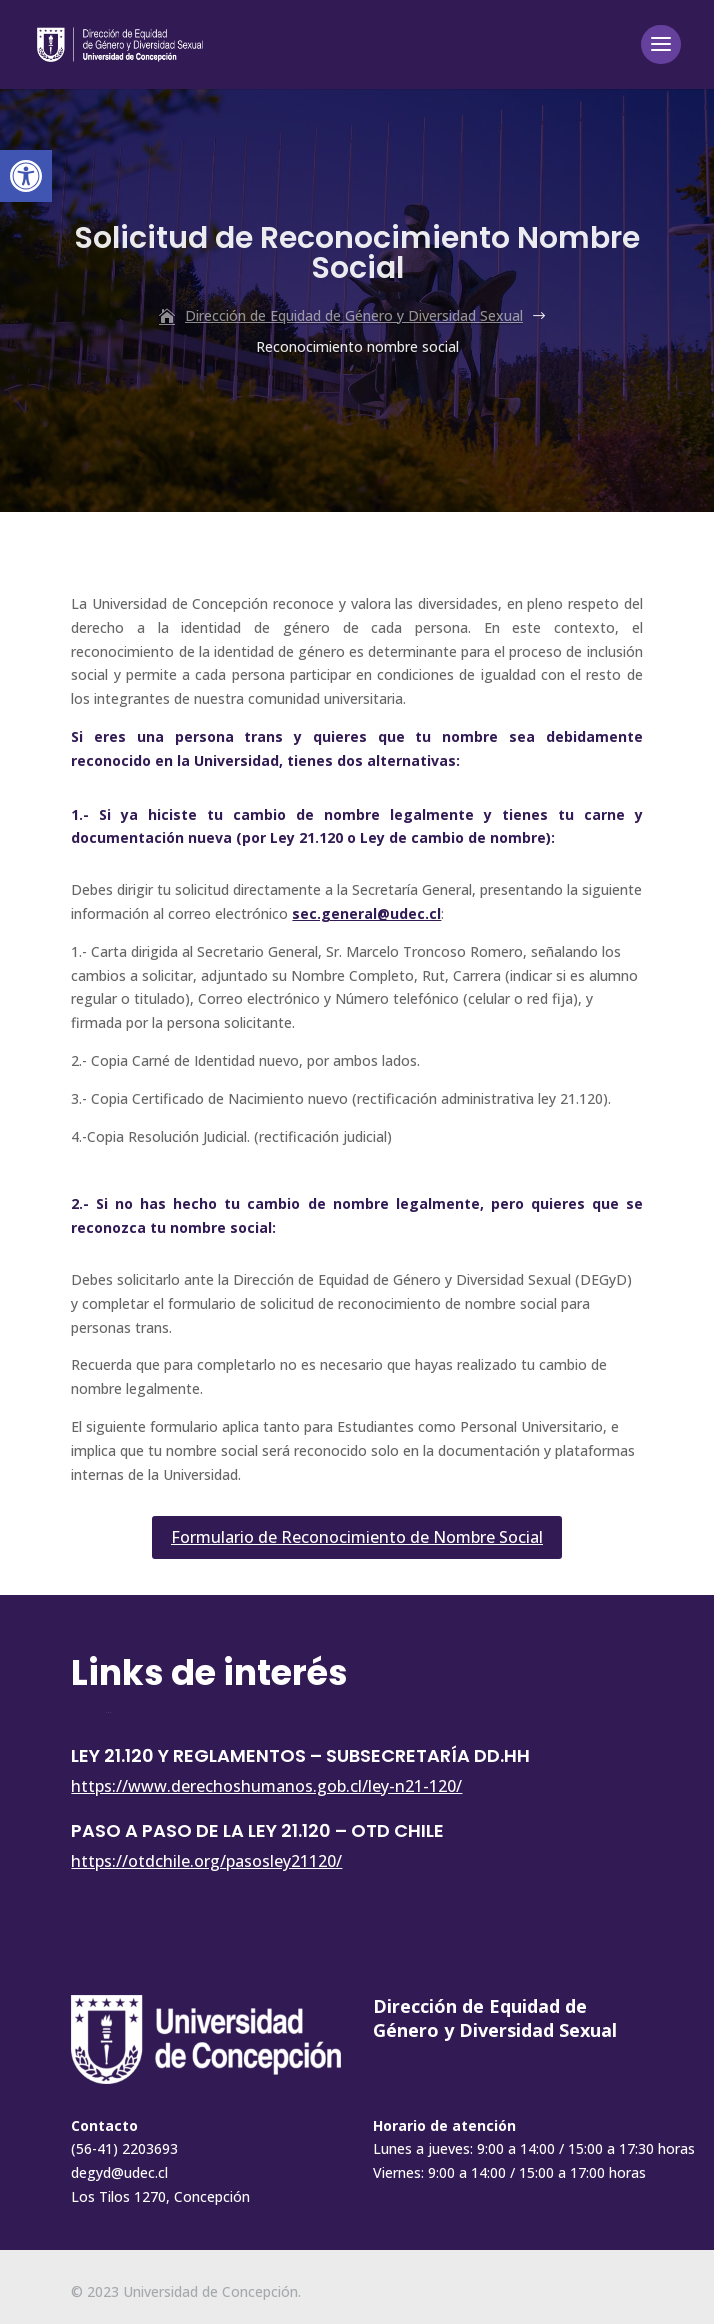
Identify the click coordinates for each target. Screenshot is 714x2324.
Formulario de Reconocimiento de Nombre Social (357, 1537)
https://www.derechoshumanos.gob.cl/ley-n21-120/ (266, 1786)
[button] (26, 176)
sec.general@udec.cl (366, 913)
